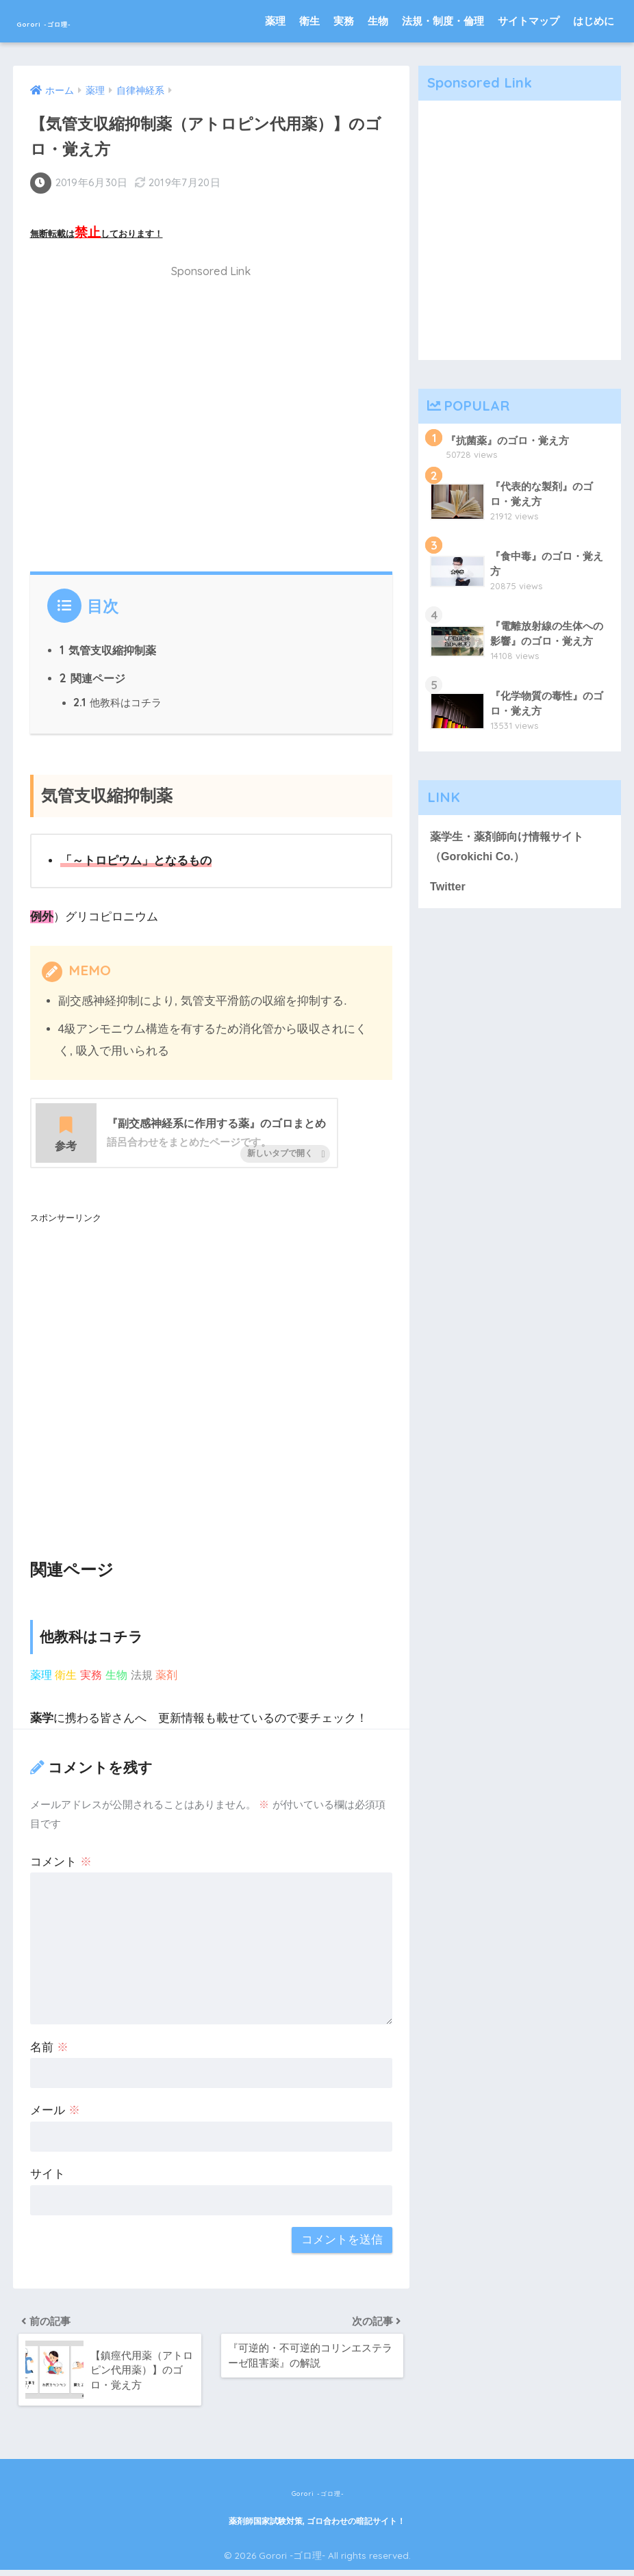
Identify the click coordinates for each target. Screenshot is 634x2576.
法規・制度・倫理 (443, 21)
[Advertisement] (211, 423)
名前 (49, 2048)
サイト (47, 2175)
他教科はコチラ (117, 702)
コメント (61, 1862)
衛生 (309, 21)
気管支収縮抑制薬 (108, 647)
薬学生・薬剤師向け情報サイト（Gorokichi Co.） (511, 848)
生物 (378, 21)
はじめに (593, 21)
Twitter (448, 888)
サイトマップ (528, 21)
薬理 (275, 21)
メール (55, 2111)
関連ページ (93, 676)
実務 (343, 21)
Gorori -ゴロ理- (77, 21)
